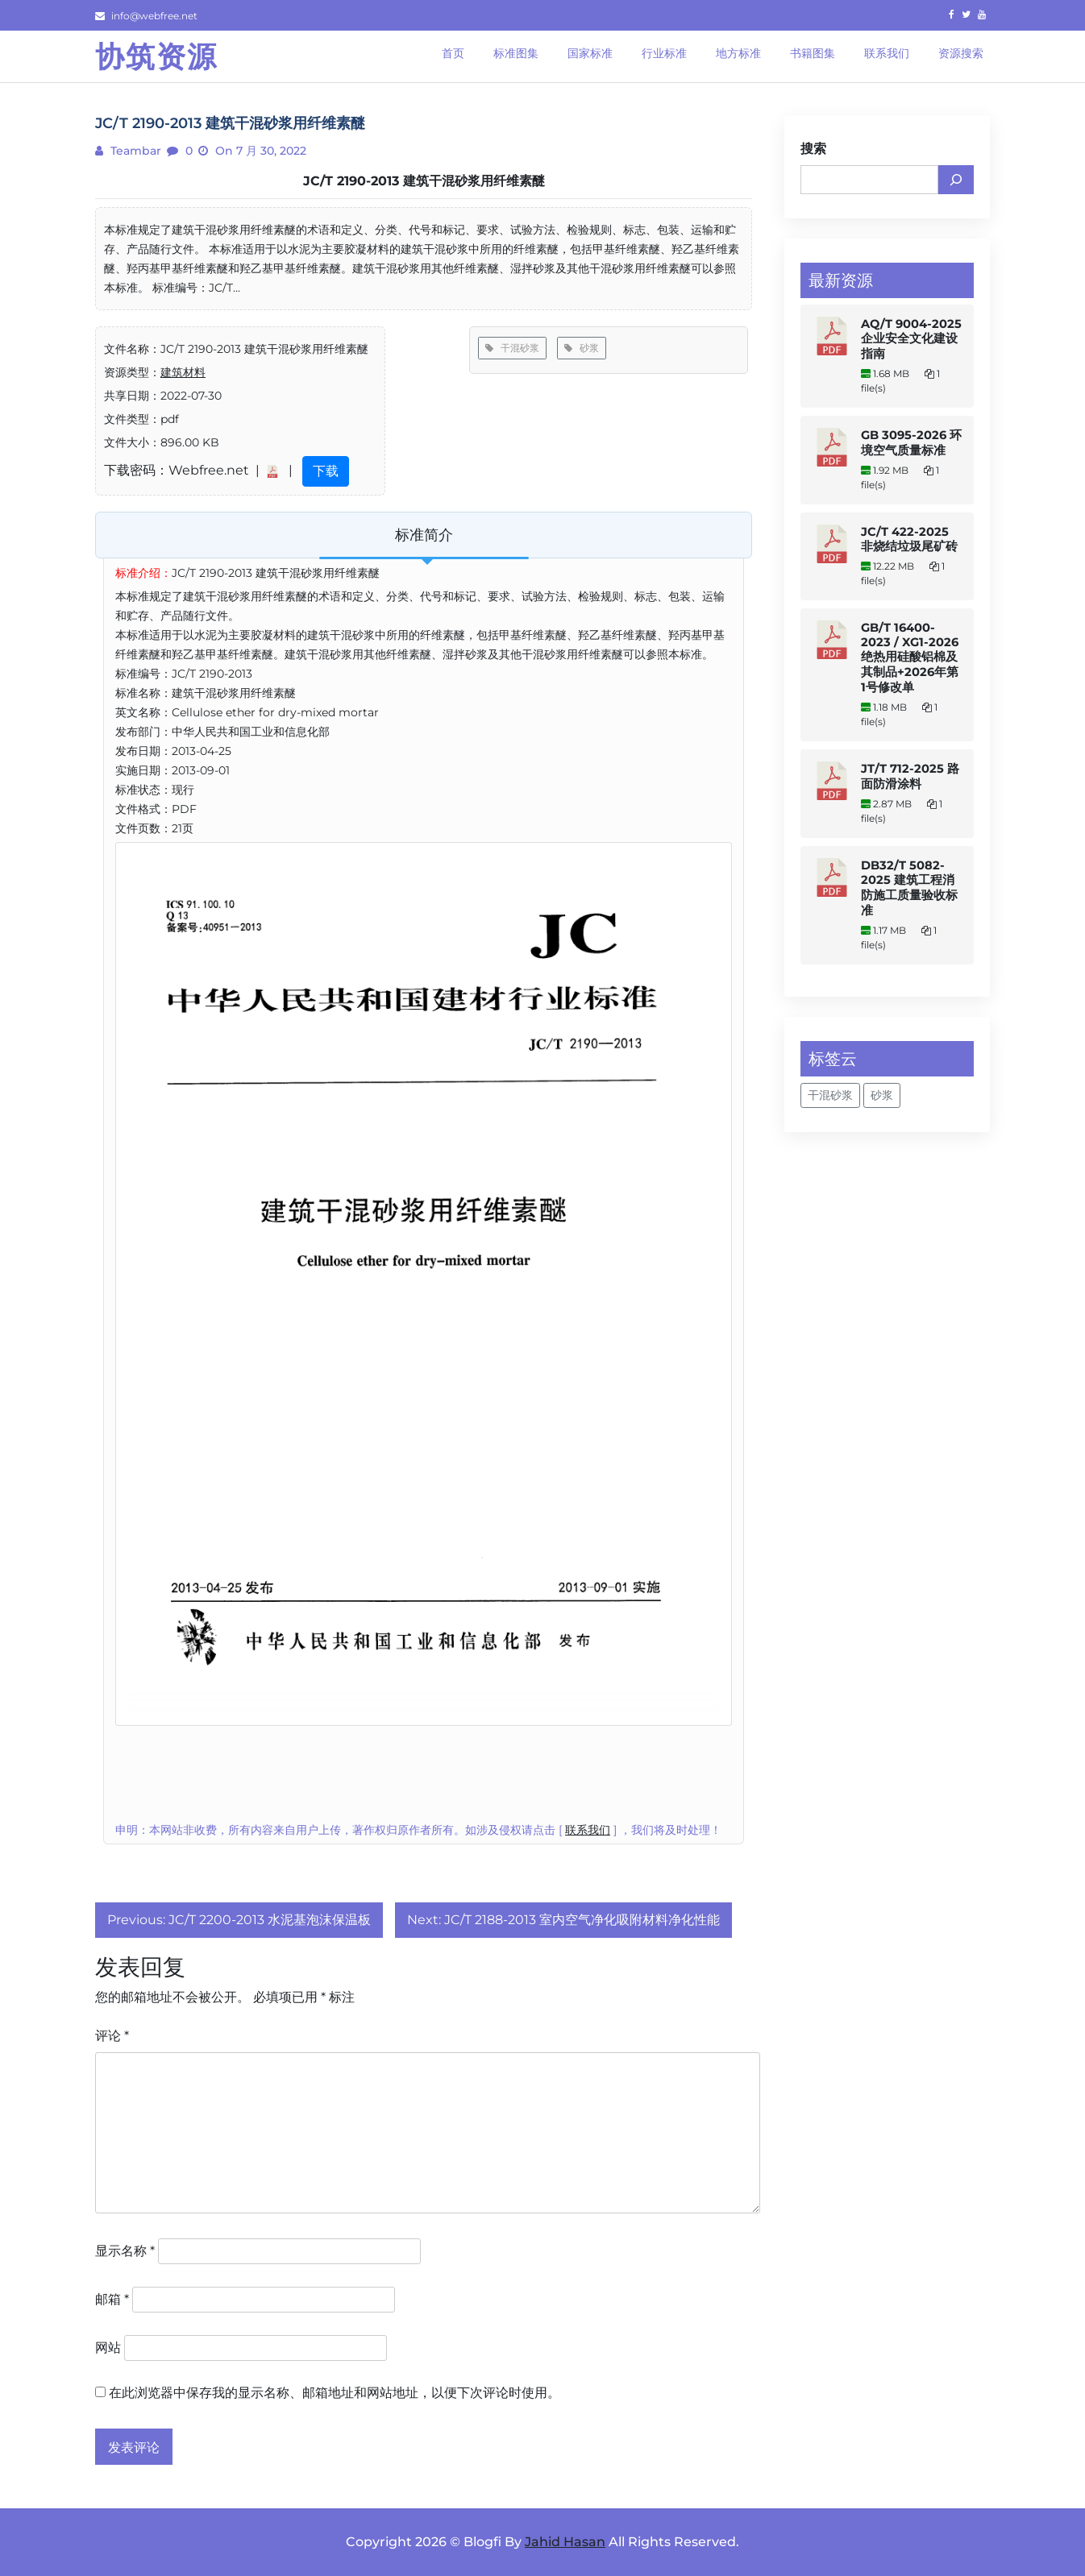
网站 (108, 2347)
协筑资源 (156, 56)
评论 (112, 2035)
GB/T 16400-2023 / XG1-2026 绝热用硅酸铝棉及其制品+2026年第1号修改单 (909, 657)
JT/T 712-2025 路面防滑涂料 (910, 776)
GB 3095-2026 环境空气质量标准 (911, 443)
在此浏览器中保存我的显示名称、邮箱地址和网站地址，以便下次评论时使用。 (334, 2392)
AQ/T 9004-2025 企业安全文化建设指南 (911, 339)
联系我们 (587, 1830)
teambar (134, 150)
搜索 (813, 148)
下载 (326, 471)
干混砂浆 (512, 348)
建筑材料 (183, 372)
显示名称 (125, 2251)
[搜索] (956, 179)
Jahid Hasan (565, 2541)
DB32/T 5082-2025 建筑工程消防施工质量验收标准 (909, 888)
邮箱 (112, 2299)
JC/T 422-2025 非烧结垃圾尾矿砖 (909, 539)
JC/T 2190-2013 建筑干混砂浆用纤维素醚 (424, 181)
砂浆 (581, 348)
